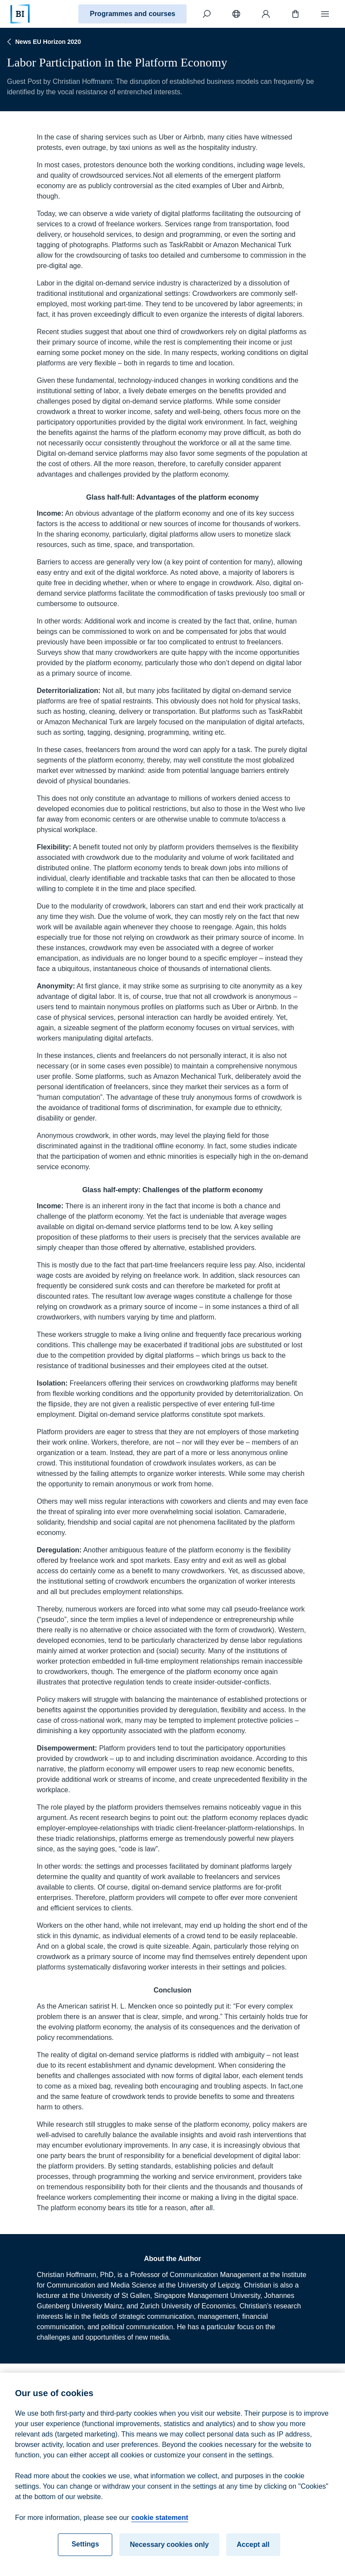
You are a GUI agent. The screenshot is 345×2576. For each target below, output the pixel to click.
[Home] (20, 13)
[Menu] (325, 13)
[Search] (206, 13)
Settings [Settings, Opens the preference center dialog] (85, 2552)
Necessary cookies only (169, 2552)
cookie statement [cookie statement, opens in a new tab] (159, 2525)
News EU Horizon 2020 (43, 41)
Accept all (253, 2552)
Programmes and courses (132, 13)
